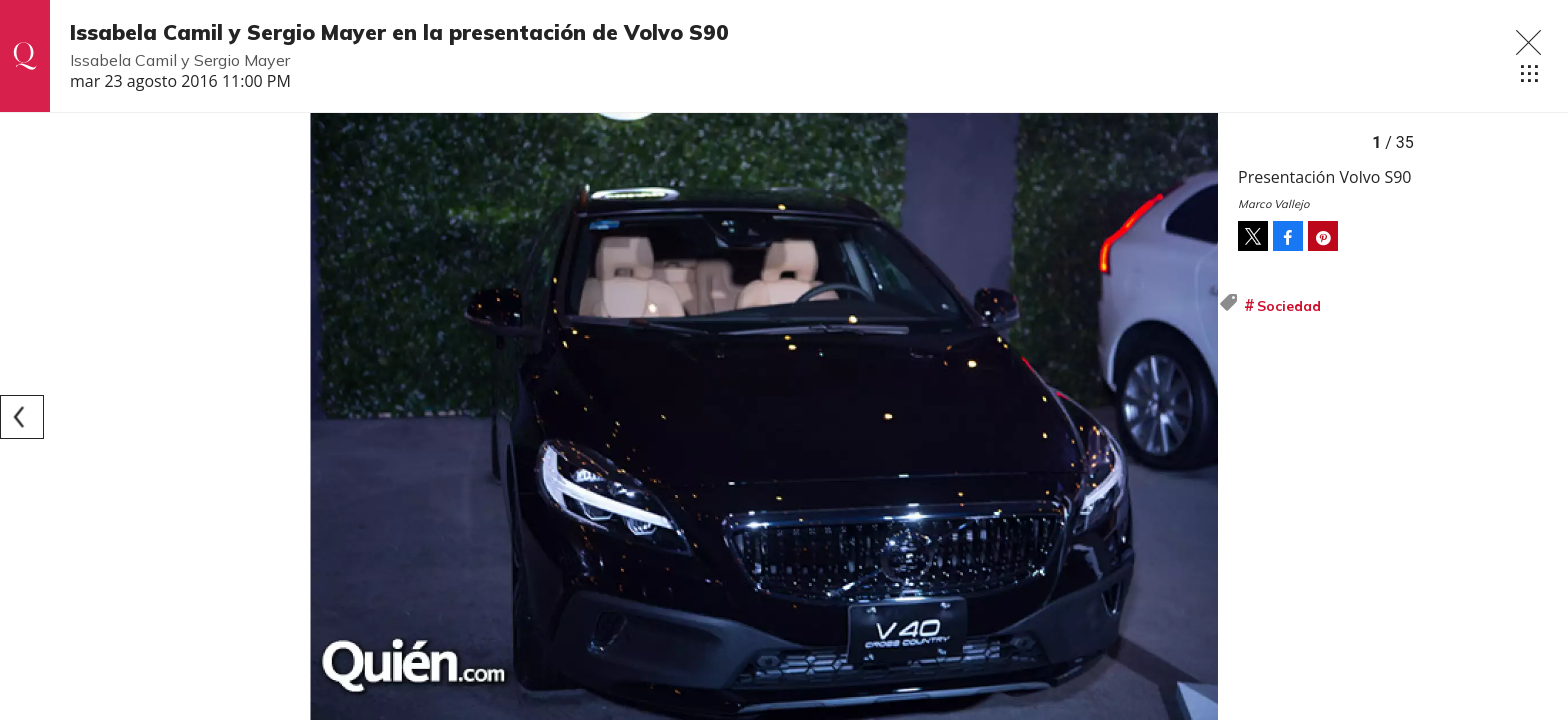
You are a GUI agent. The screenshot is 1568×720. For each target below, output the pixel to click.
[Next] (1196, 417)
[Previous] (22, 417)
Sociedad (1289, 306)
